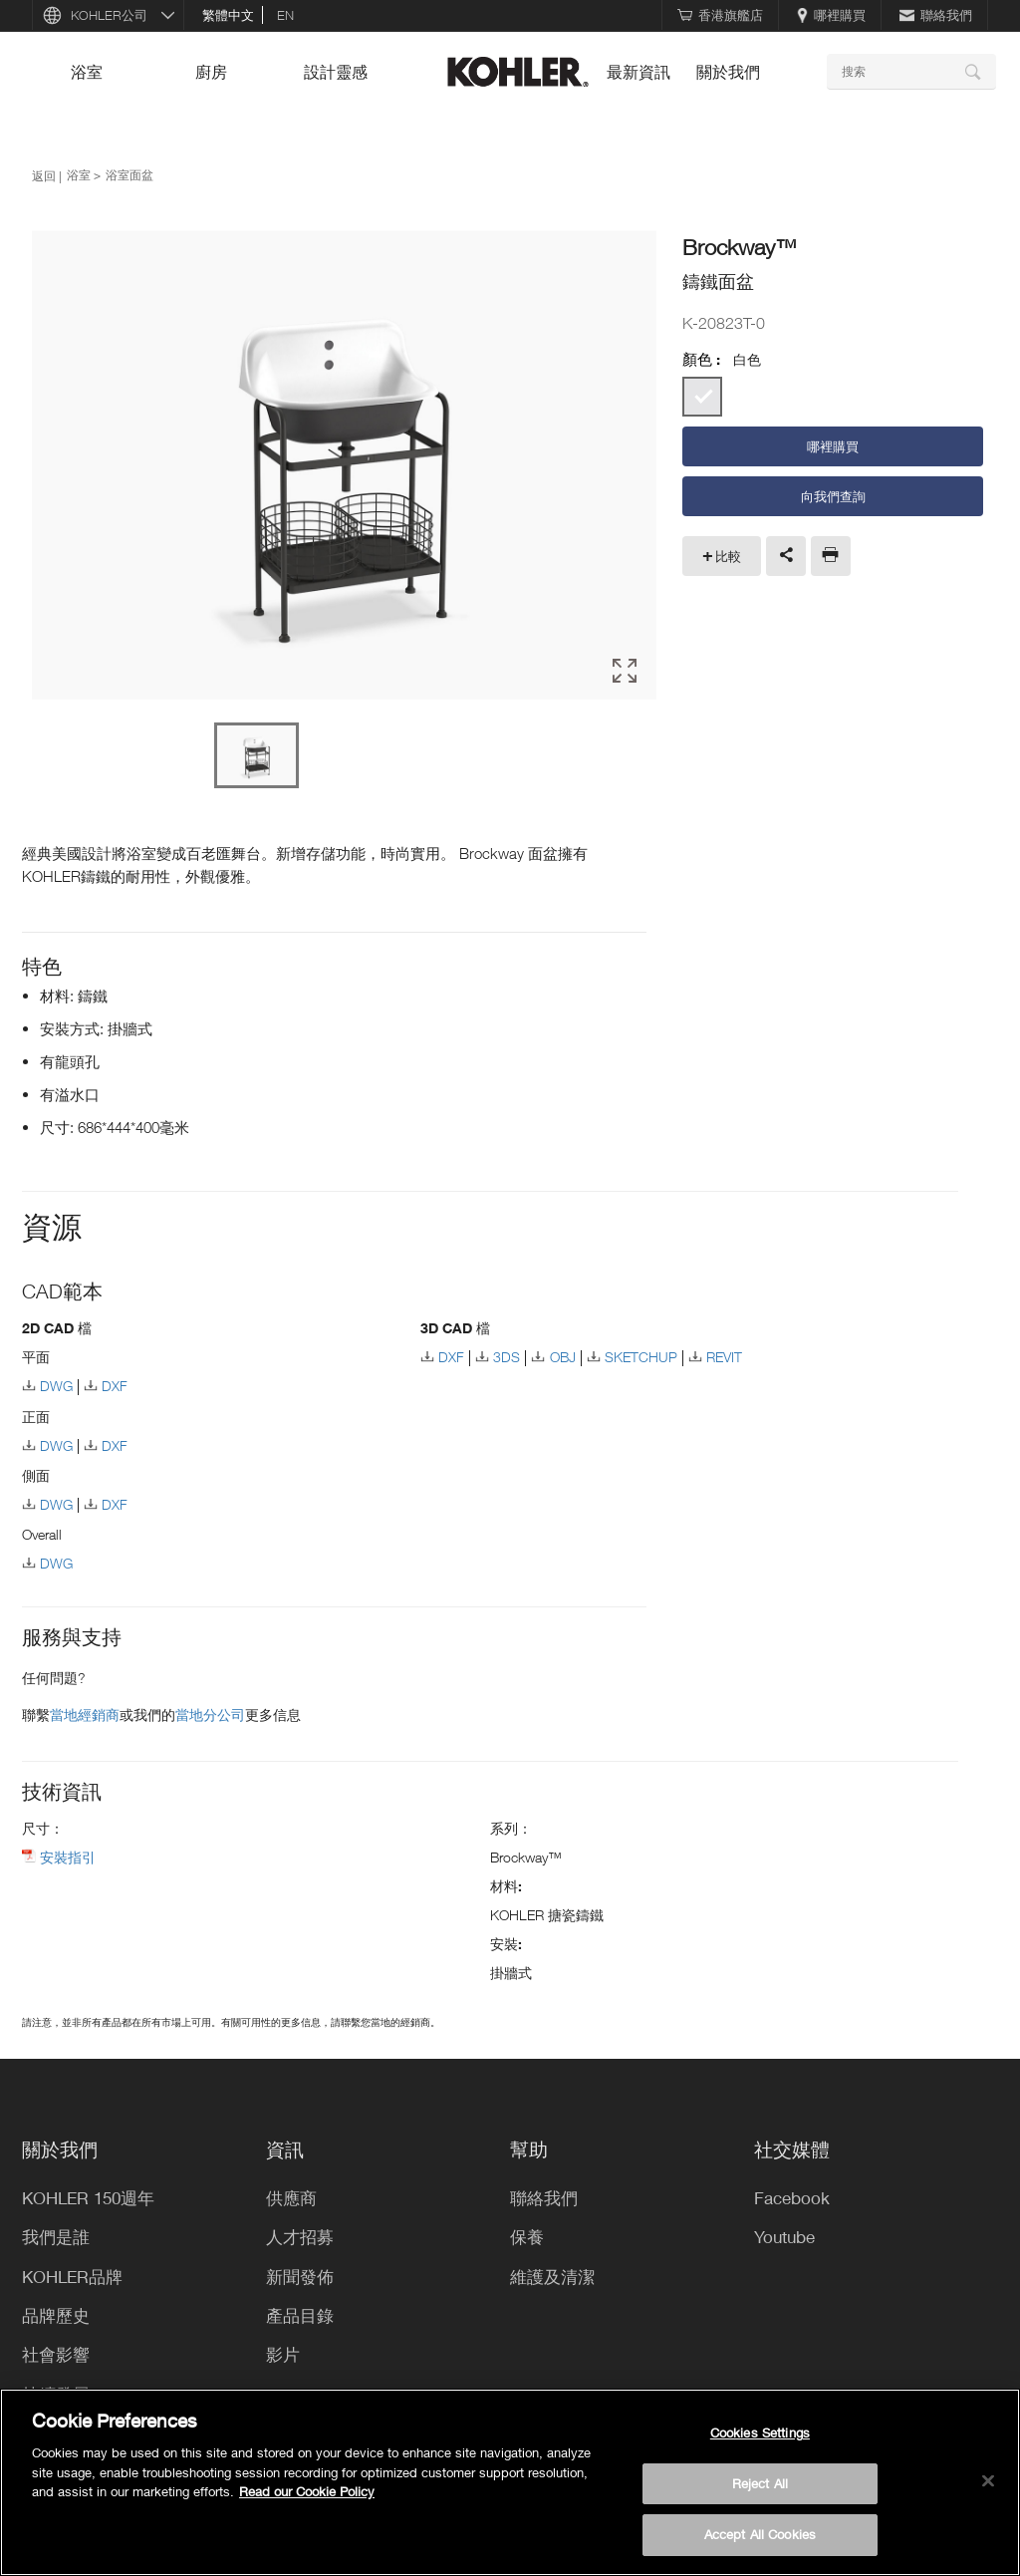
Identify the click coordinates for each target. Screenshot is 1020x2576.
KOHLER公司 (109, 15)
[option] (344, 466)
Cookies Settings (760, 2432)
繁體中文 (228, 15)
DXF (115, 1385)
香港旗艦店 (720, 15)
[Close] (988, 2481)
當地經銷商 (85, 1714)
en (285, 15)
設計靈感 (336, 72)
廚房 (211, 72)
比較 (728, 556)
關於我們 (728, 72)
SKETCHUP (641, 1356)
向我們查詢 (833, 496)
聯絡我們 (935, 15)
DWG (56, 1385)
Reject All (760, 2483)
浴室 (87, 72)
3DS (506, 1356)
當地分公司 (210, 1714)
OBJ (563, 1356)
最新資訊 (638, 72)
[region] (510, 2482)
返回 (44, 175)
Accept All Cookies (760, 2534)
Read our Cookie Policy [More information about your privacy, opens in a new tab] (307, 2491)
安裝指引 (68, 1857)
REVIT (724, 1356)
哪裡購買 (831, 15)
